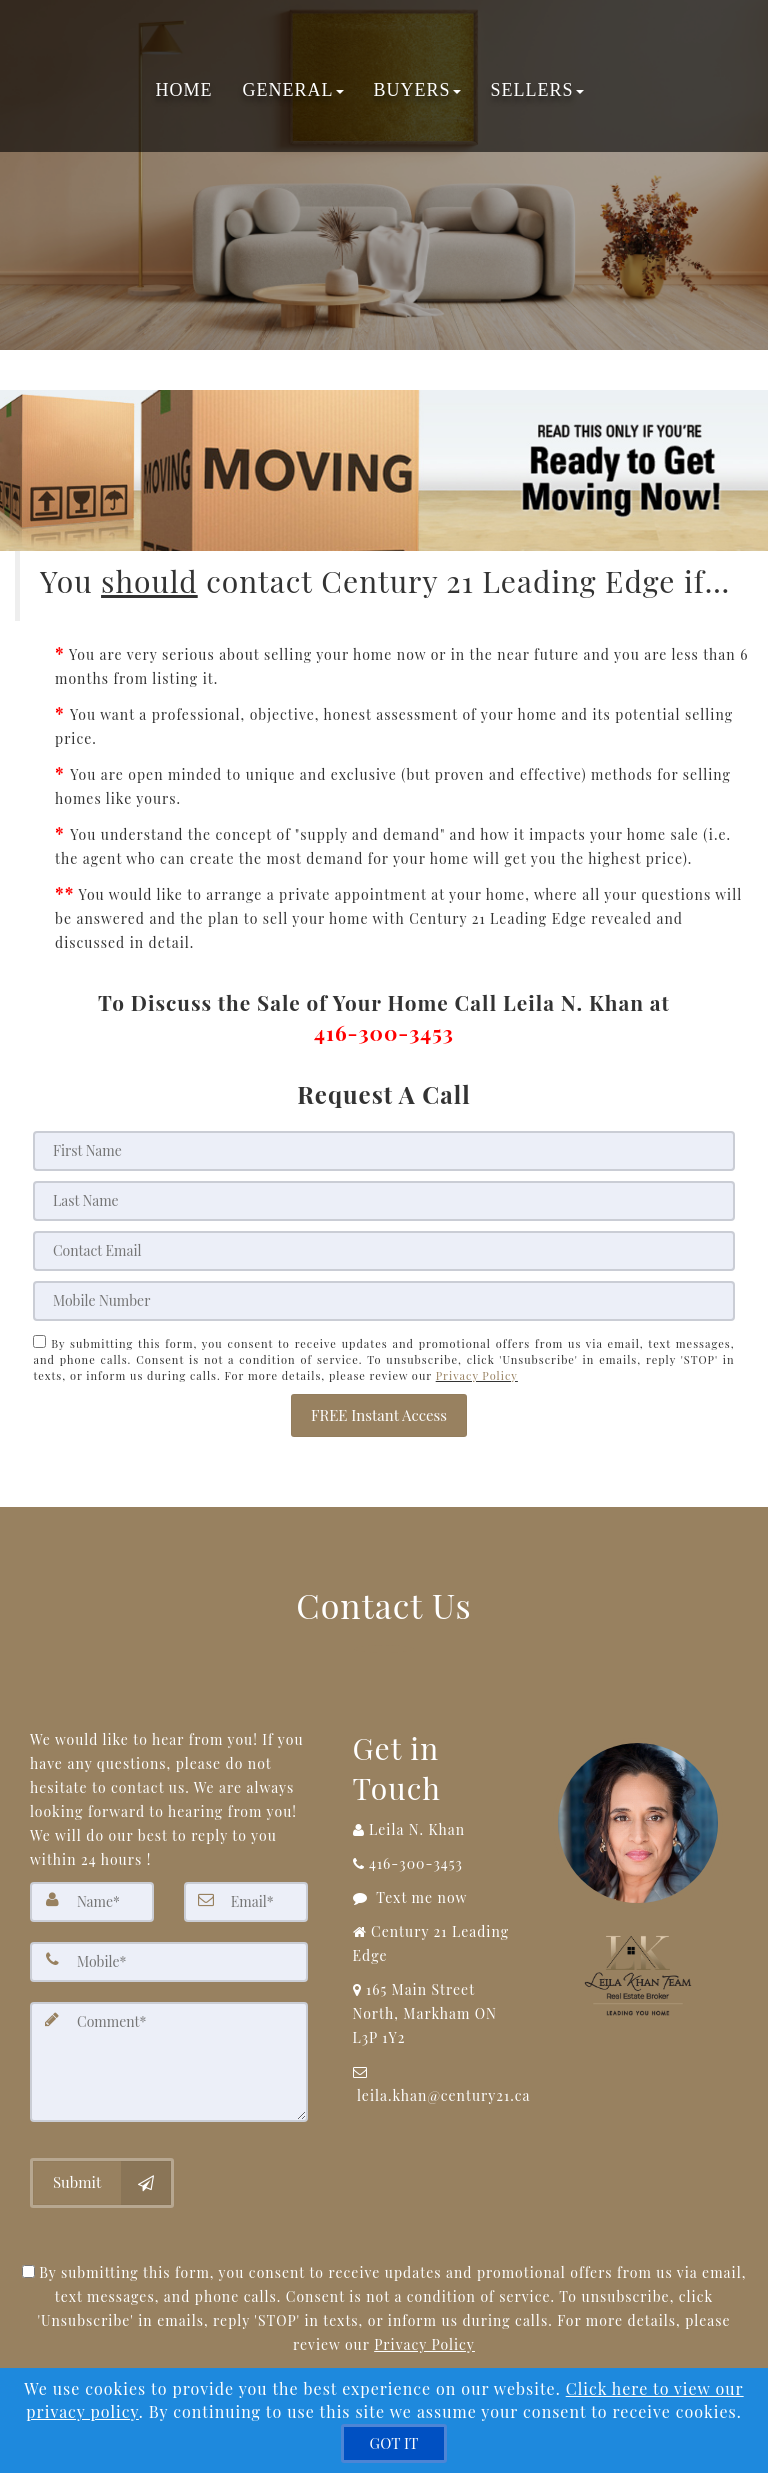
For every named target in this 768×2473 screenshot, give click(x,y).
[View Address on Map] (438, 2014)
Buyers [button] (416, 90)
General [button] (292, 90)
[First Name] (383, 1151)
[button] (379, 1415)
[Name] (92, 1902)
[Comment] (169, 2062)
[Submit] (102, 2183)
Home (183, 90)
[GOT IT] (394, 2443)
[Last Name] (383, 1201)
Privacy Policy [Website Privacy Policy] (477, 1375)
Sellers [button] (536, 90)
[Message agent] (438, 1898)
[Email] (383, 1251)
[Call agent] (438, 1830)
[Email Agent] (438, 2084)
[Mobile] (383, 1301)
